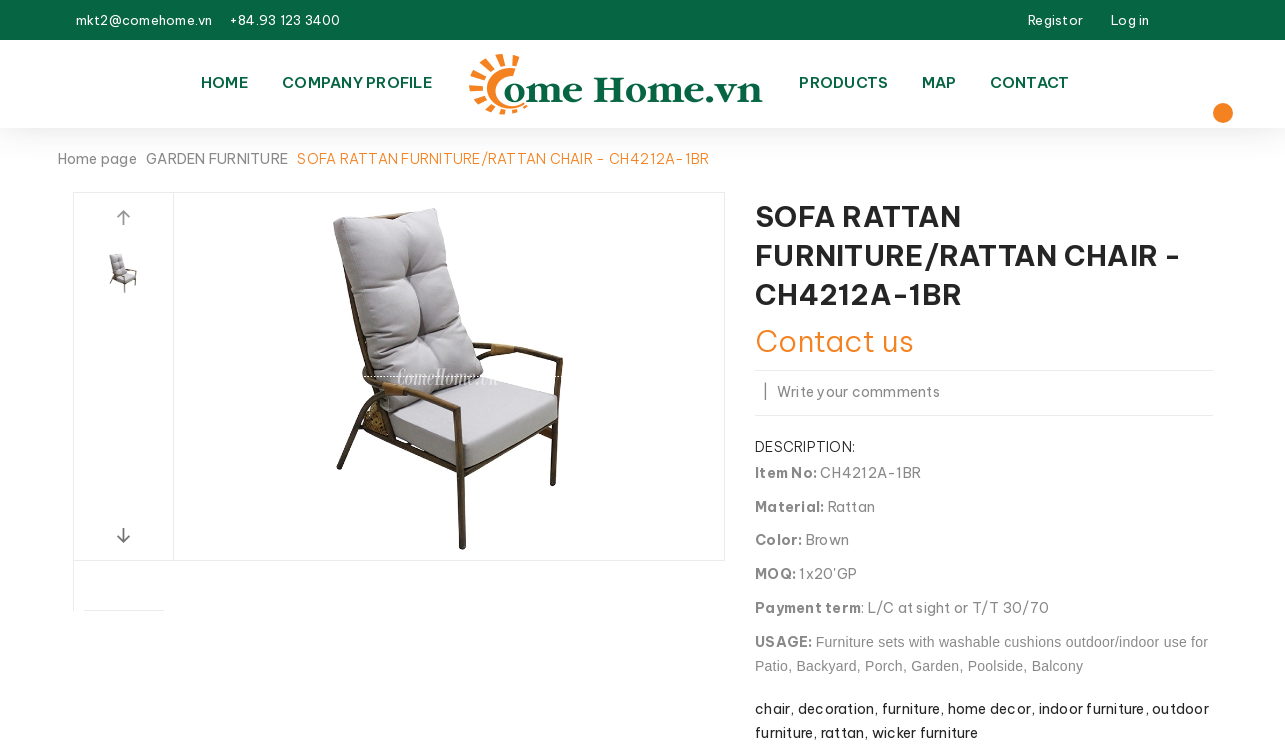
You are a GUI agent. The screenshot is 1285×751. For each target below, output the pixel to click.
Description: (805, 447)
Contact (1030, 82)
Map (939, 82)
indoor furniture (1092, 709)
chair (772, 709)
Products (843, 82)
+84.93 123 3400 (285, 20)
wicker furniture (925, 733)
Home (225, 82)
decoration (836, 709)
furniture (911, 709)
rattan (843, 733)
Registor (1055, 20)
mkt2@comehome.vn (144, 20)
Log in (1130, 20)
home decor (990, 709)
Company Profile (357, 82)
